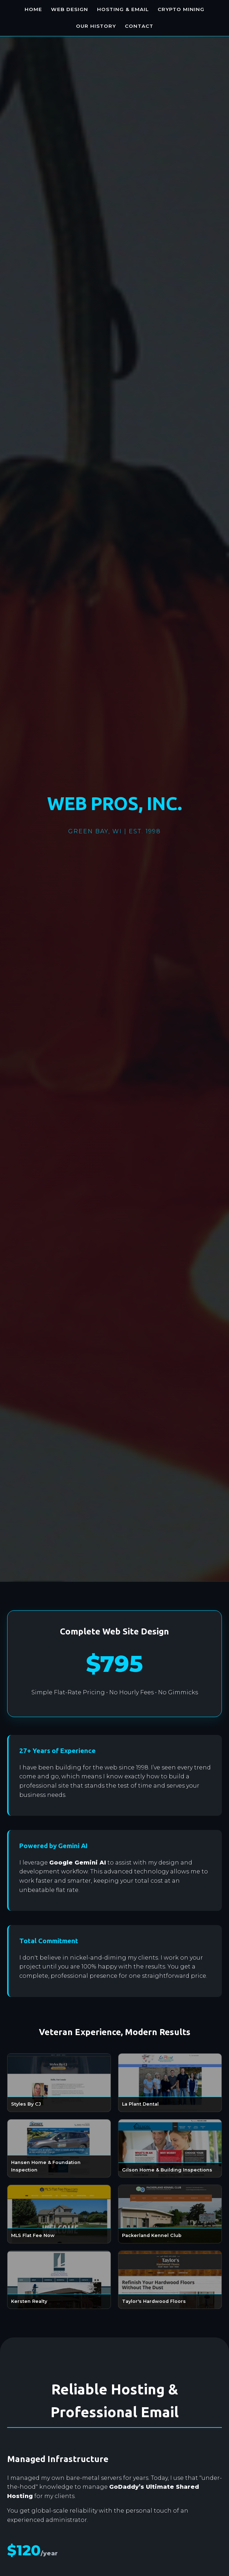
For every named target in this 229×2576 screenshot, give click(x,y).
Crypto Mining (181, 9)
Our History (96, 26)
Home (33, 9)
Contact (139, 26)
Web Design (69, 9)
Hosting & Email (123, 9)
